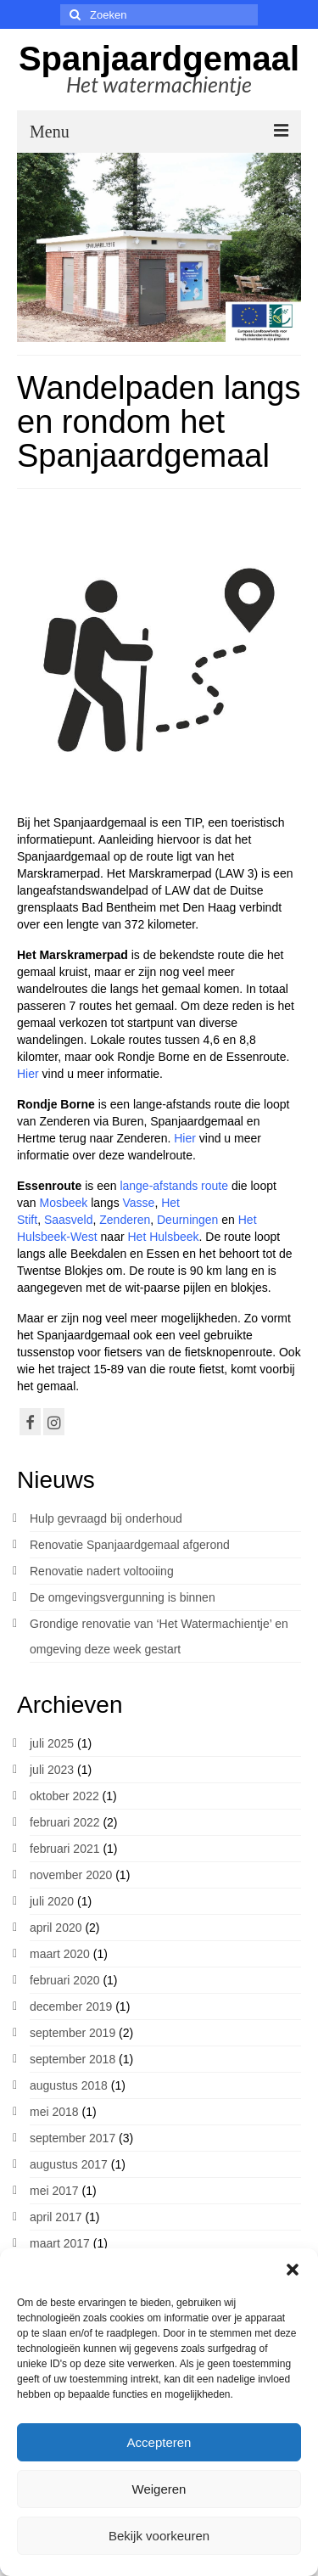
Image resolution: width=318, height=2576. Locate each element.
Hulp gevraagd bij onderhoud (106, 1518)
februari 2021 (65, 1848)
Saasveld (68, 1219)
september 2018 (72, 2059)
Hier (29, 1073)
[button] (292, 2269)
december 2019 (71, 2006)
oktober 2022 (64, 1796)
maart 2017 (60, 2243)
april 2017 (56, 2217)
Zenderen (124, 1219)
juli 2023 (52, 1769)
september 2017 (72, 2138)
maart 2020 (60, 1954)
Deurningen (187, 1219)
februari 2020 (65, 1980)
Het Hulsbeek (162, 1236)
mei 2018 (54, 2112)
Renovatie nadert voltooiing (102, 1571)
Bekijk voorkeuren (159, 2535)
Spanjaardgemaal (159, 58)
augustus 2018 (69, 2085)
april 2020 (56, 1927)
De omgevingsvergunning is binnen (122, 1597)
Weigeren (159, 2489)
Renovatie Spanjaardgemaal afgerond (130, 1545)
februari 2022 (65, 1822)
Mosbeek (63, 1202)
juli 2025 (52, 1743)
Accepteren (159, 2442)
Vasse (139, 1202)
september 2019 (72, 2033)
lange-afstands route (174, 1186)
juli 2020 (52, 1901)
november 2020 (71, 1875)
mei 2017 (54, 2190)
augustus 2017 (69, 2164)
